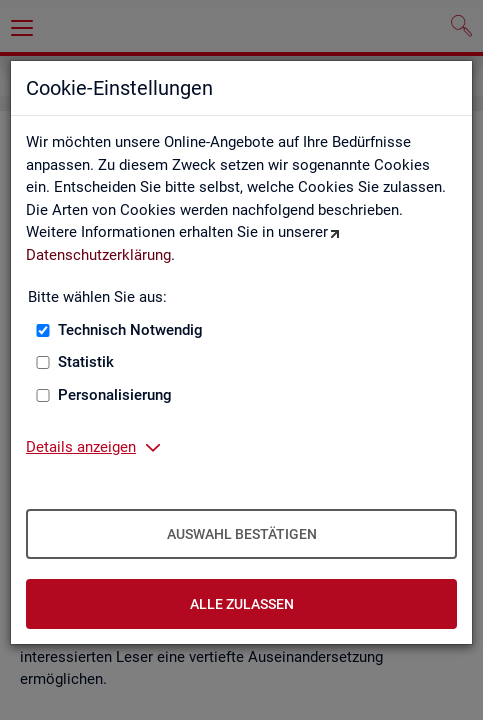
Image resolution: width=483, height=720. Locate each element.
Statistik (86, 362)
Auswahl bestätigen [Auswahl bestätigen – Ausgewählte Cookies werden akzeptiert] (242, 534)
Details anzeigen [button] (81, 447)
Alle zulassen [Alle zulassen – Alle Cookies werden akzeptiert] (242, 604)
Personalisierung (115, 395)
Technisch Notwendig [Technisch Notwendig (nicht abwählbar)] (130, 330)
